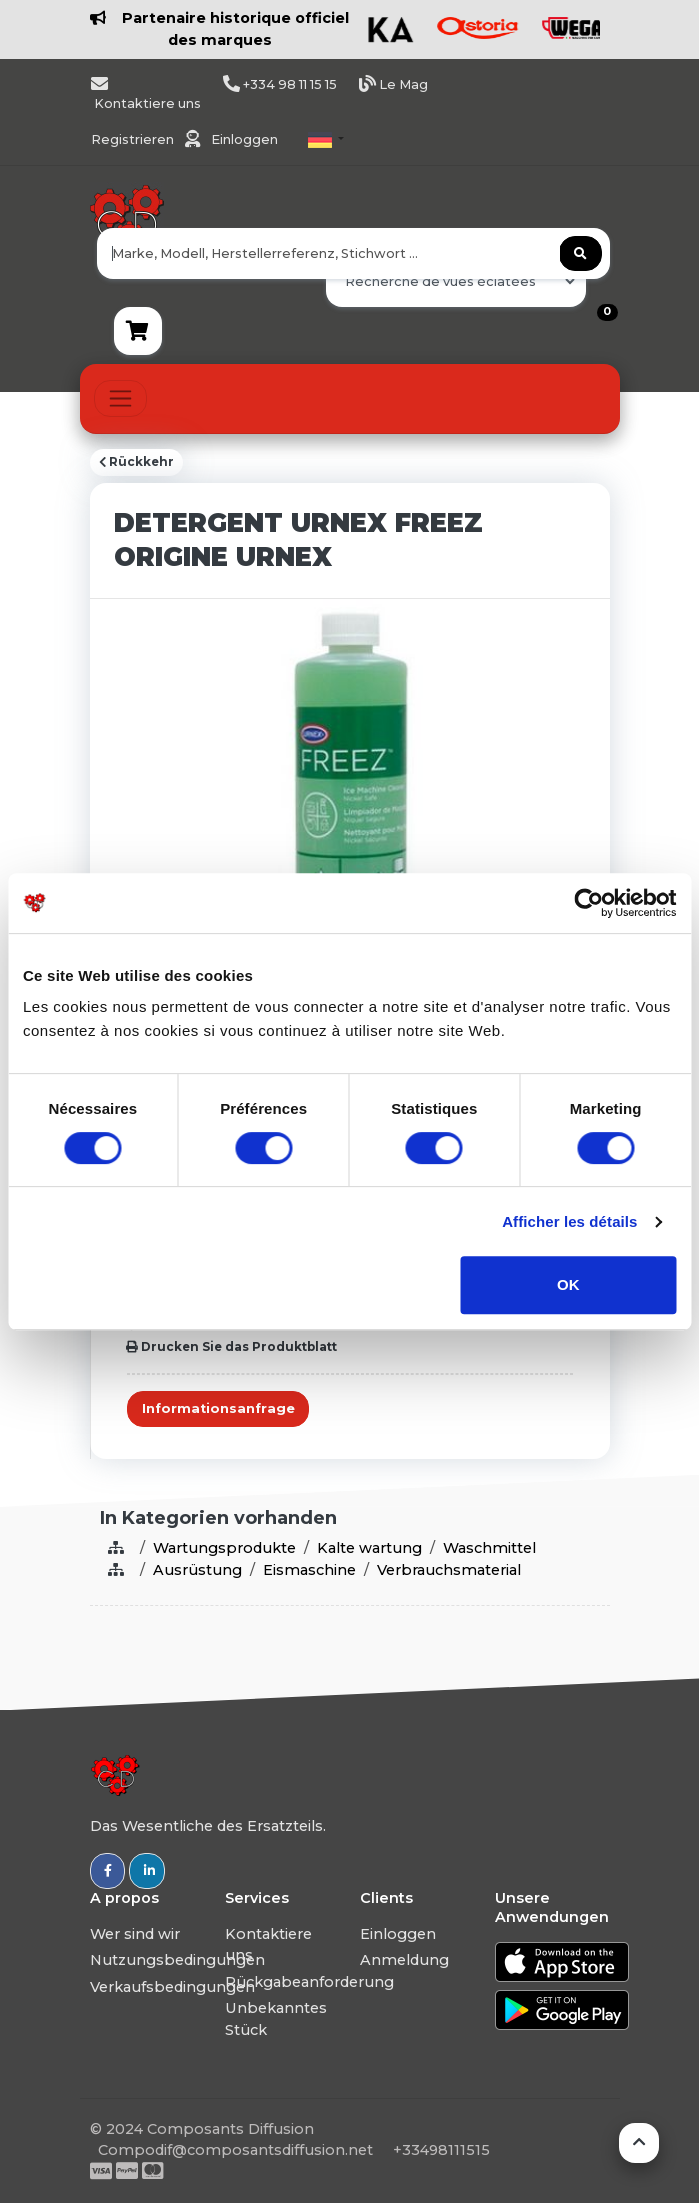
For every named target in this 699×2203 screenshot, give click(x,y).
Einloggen (244, 139)
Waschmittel (489, 1548)
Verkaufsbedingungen (172, 1987)
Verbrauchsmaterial (449, 1570)
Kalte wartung (369, 1548)
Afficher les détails (569, 1221)
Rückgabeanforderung (309, 1982)
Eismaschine (309, 1570)
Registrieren (134, 139)
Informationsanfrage (218, 1408)
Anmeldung (404, 1960)
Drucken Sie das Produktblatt (231, 1347)
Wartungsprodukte (224, 1548)
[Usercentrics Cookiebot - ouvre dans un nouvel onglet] (588, 903)
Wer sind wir (135, 1934)
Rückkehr (136, 462)
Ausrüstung (197, 1570)
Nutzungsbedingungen (177, 1960)
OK (568, 1284)
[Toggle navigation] (120, 398)
